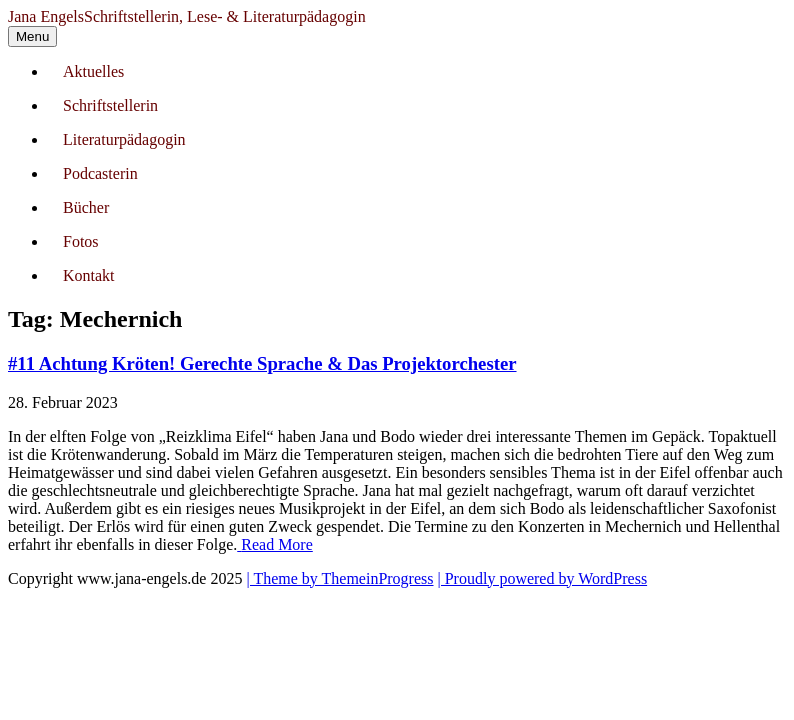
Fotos (81, 241)
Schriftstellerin (110, 105)
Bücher (86, 207)
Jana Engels (187, 16)
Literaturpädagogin (124, 139)
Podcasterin (100, 173)
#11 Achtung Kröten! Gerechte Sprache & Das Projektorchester (262, 363)
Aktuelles (93, 71)
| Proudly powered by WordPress (543, 578)
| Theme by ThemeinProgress (339, 578)
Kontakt (89, 275)
